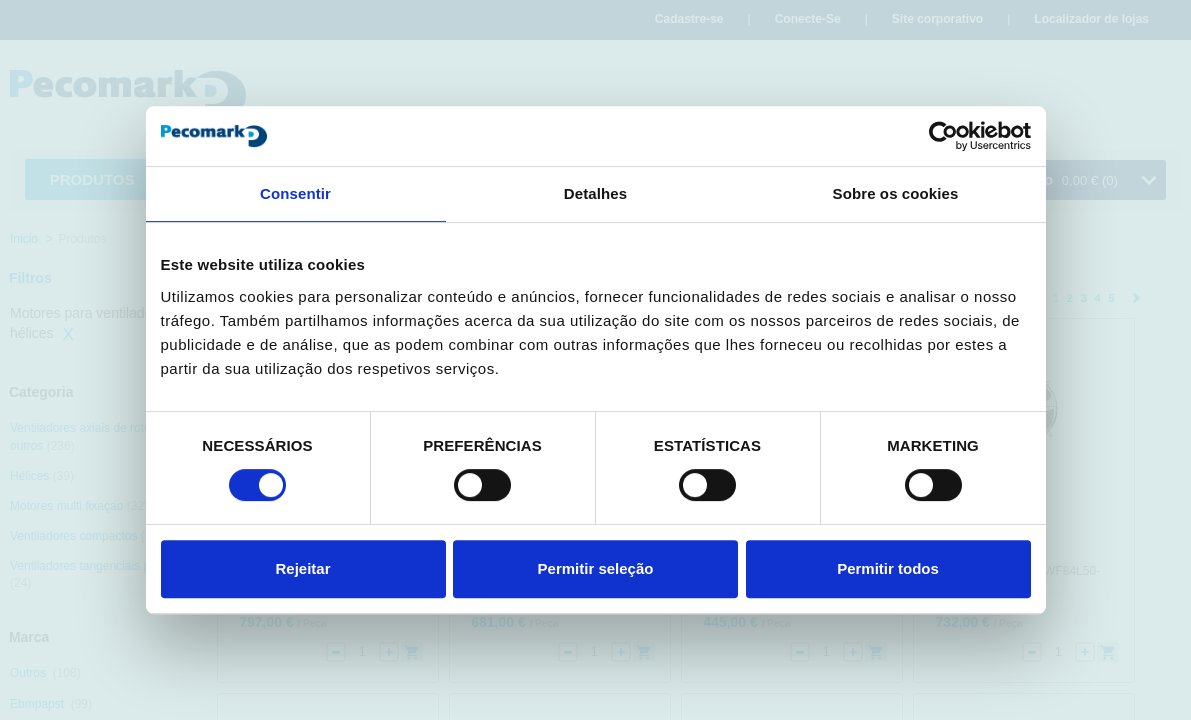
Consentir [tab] (295, 193)
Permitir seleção (596, 568)
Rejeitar (302, 568)
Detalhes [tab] (595, 193)
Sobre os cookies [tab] (896, 193)
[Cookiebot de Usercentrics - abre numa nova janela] (943, 136)
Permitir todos (888, 568)
